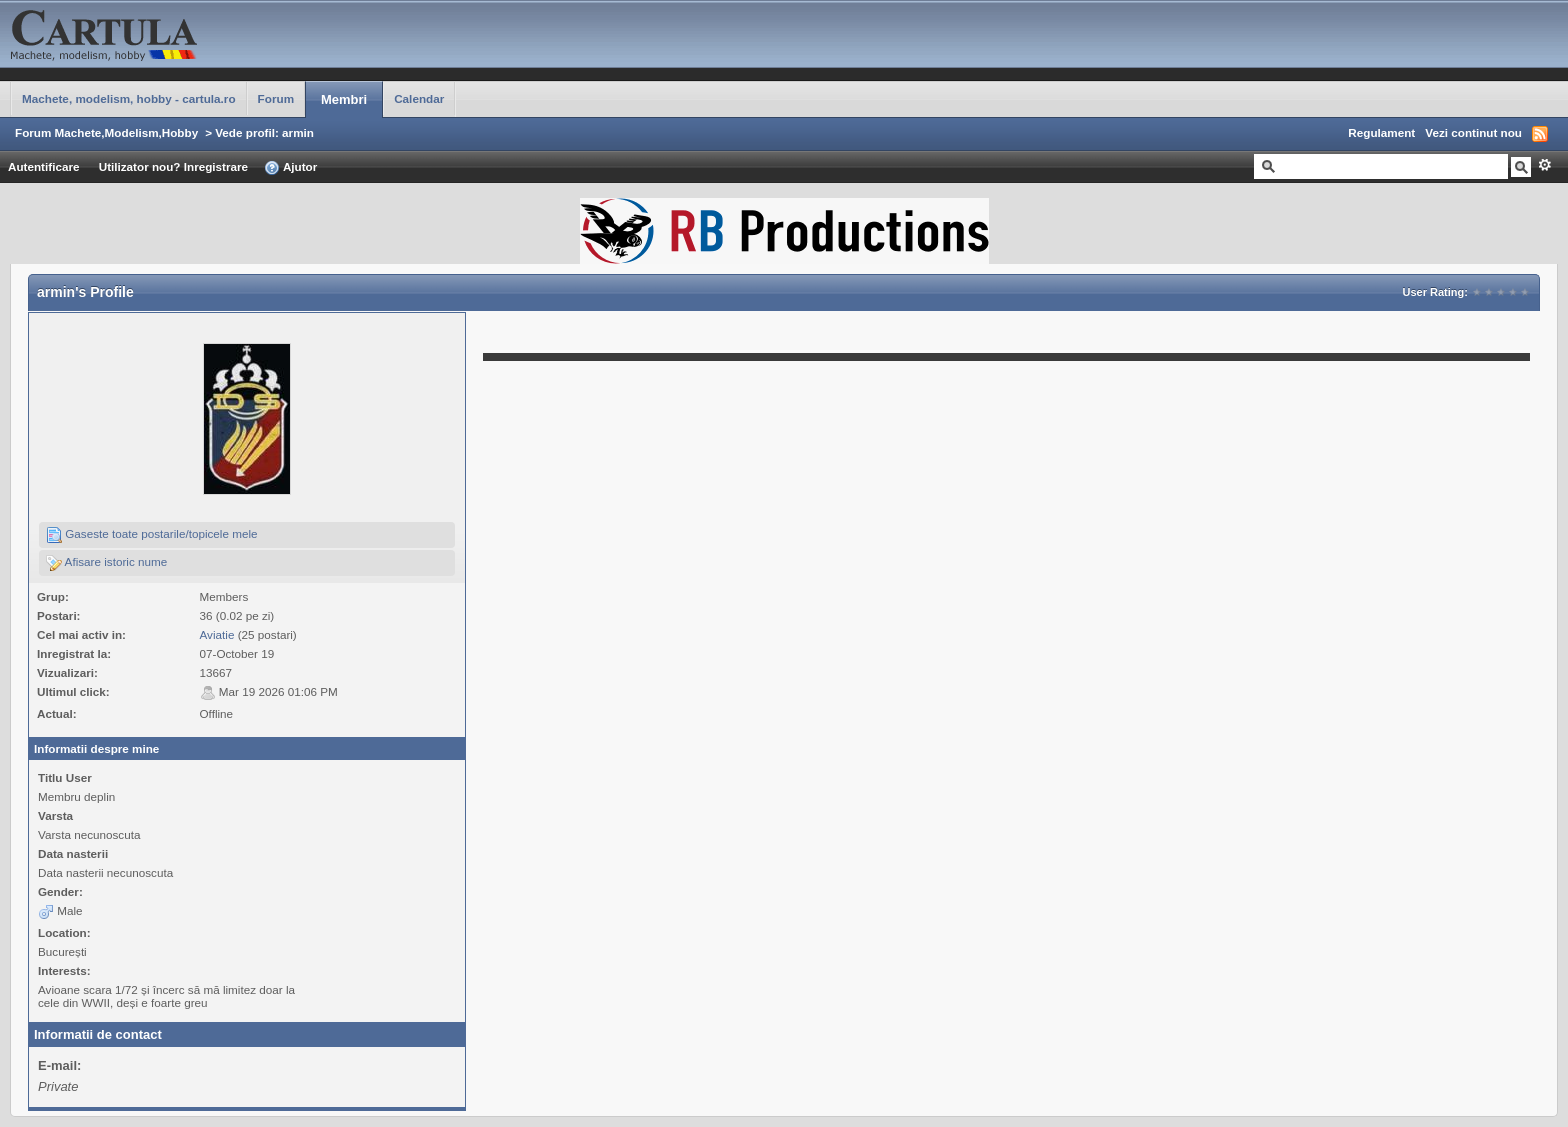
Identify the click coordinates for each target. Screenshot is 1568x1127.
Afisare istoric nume (106, 563)
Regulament (1381, 132)
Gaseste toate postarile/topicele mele (152, 535)
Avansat (1544, 165)
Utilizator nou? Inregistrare (173, 166)
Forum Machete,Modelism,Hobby (106, 132)
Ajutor (290, 168)
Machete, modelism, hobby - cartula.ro (129, 98)
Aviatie (217, 634)
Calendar (419, 98)
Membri (344, 99)
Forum (276, 98)
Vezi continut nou (1473, 132)
